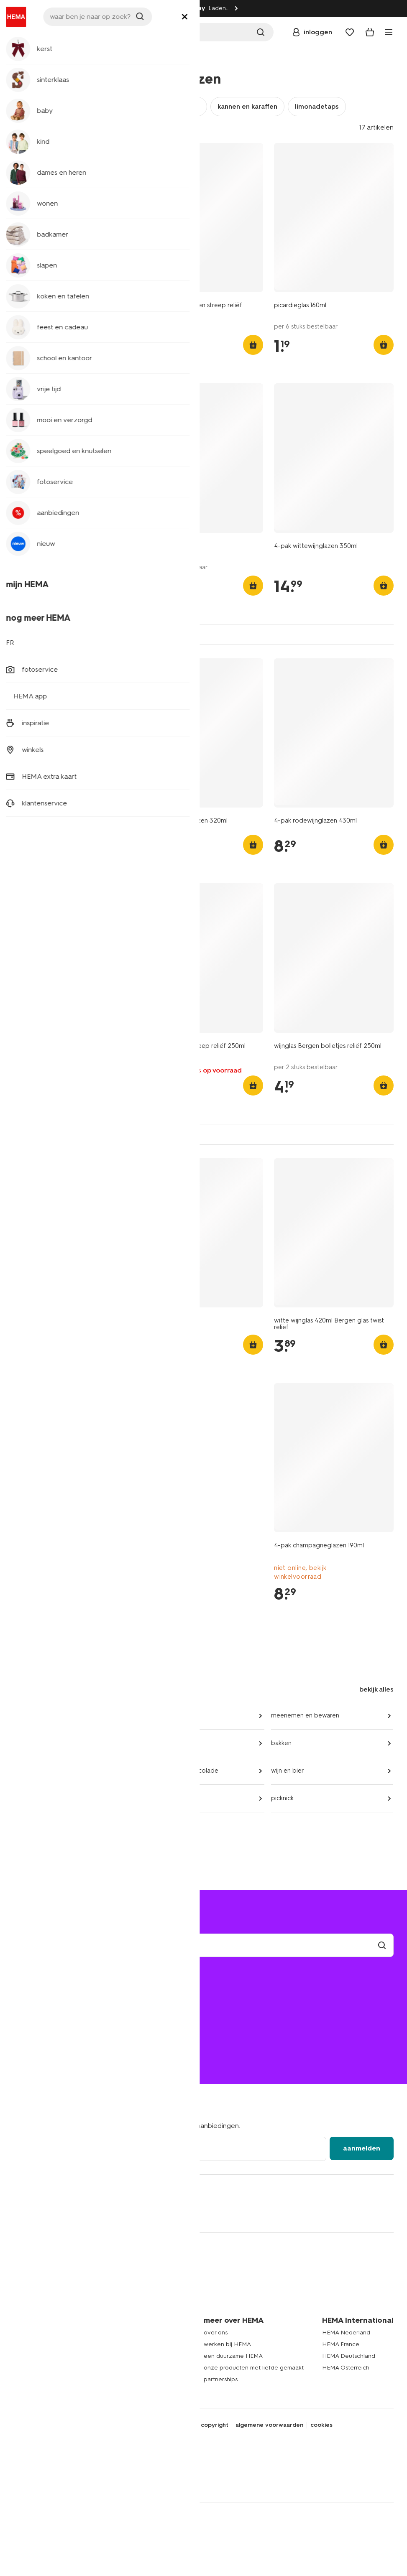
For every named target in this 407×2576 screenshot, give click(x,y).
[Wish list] (350, 32)
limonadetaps (317, 106)
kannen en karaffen (247, 106)
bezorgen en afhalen (50, 2001)
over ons (216, 2332)
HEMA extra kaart (139, 2344)
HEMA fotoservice (140, 2367)
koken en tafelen (60, 60)
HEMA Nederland (346, 2332)
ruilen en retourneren (51, 2013)
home (21, 60)
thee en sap (30, 1798)
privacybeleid (109, 2425)
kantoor (24, 2391)
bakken (281, 1743)
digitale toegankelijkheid (48, 2425)
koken (22, 1743)
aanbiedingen (33, 1825)
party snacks (160, 1798)
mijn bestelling (39, 1989)
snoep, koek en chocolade (180, 1770)
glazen (31, 106)
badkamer (27, 2355)
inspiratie (127, 2379)
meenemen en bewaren (305, 1715)
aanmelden (361, 2148)
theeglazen (78, 106)
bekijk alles (376, 1689)
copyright (214, 2425)
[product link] (73, 217)
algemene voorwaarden (269, 2425)
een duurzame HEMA (233, 2355)
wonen (22, 2379)
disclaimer (149, 2425)
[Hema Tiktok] (53, 2212)
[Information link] (8, 8)
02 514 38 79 (32, 2050)
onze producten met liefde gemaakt (254, 2367)
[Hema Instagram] (37, 2212)
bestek (152, 1743)
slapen (22, 2367)
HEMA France (340, 2344)
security (182, 2425)
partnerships (221, 2379)
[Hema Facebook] (20, 2212)
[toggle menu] (389, 32)
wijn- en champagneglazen (157, 106)
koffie (21, 1770)
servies (152, 1715)
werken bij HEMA (227, 2344)
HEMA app (130, 2332)
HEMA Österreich (345, 2367)
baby (20, 2332)
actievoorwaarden (140, 2355)
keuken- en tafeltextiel (45, 1715)
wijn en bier (287, 1770)
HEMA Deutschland (348, 2355)
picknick (282, 1798)
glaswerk (104, 60)
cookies (321, 2425)
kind (19, 2344)
